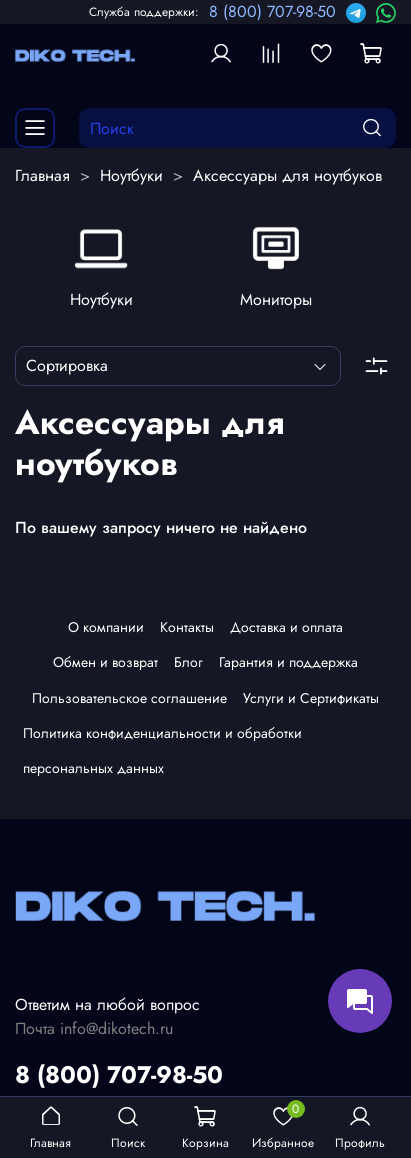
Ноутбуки (131, 175)
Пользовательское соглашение (129, 702)
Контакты (187, 632)
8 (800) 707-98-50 (272, 11)
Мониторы (277, 298)
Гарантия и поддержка (288, 667)
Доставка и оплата (286, 632)
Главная (42, 175)
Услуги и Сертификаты (311, 702)
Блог (188, 667)
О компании (106, 632)
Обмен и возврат (105, 667)
